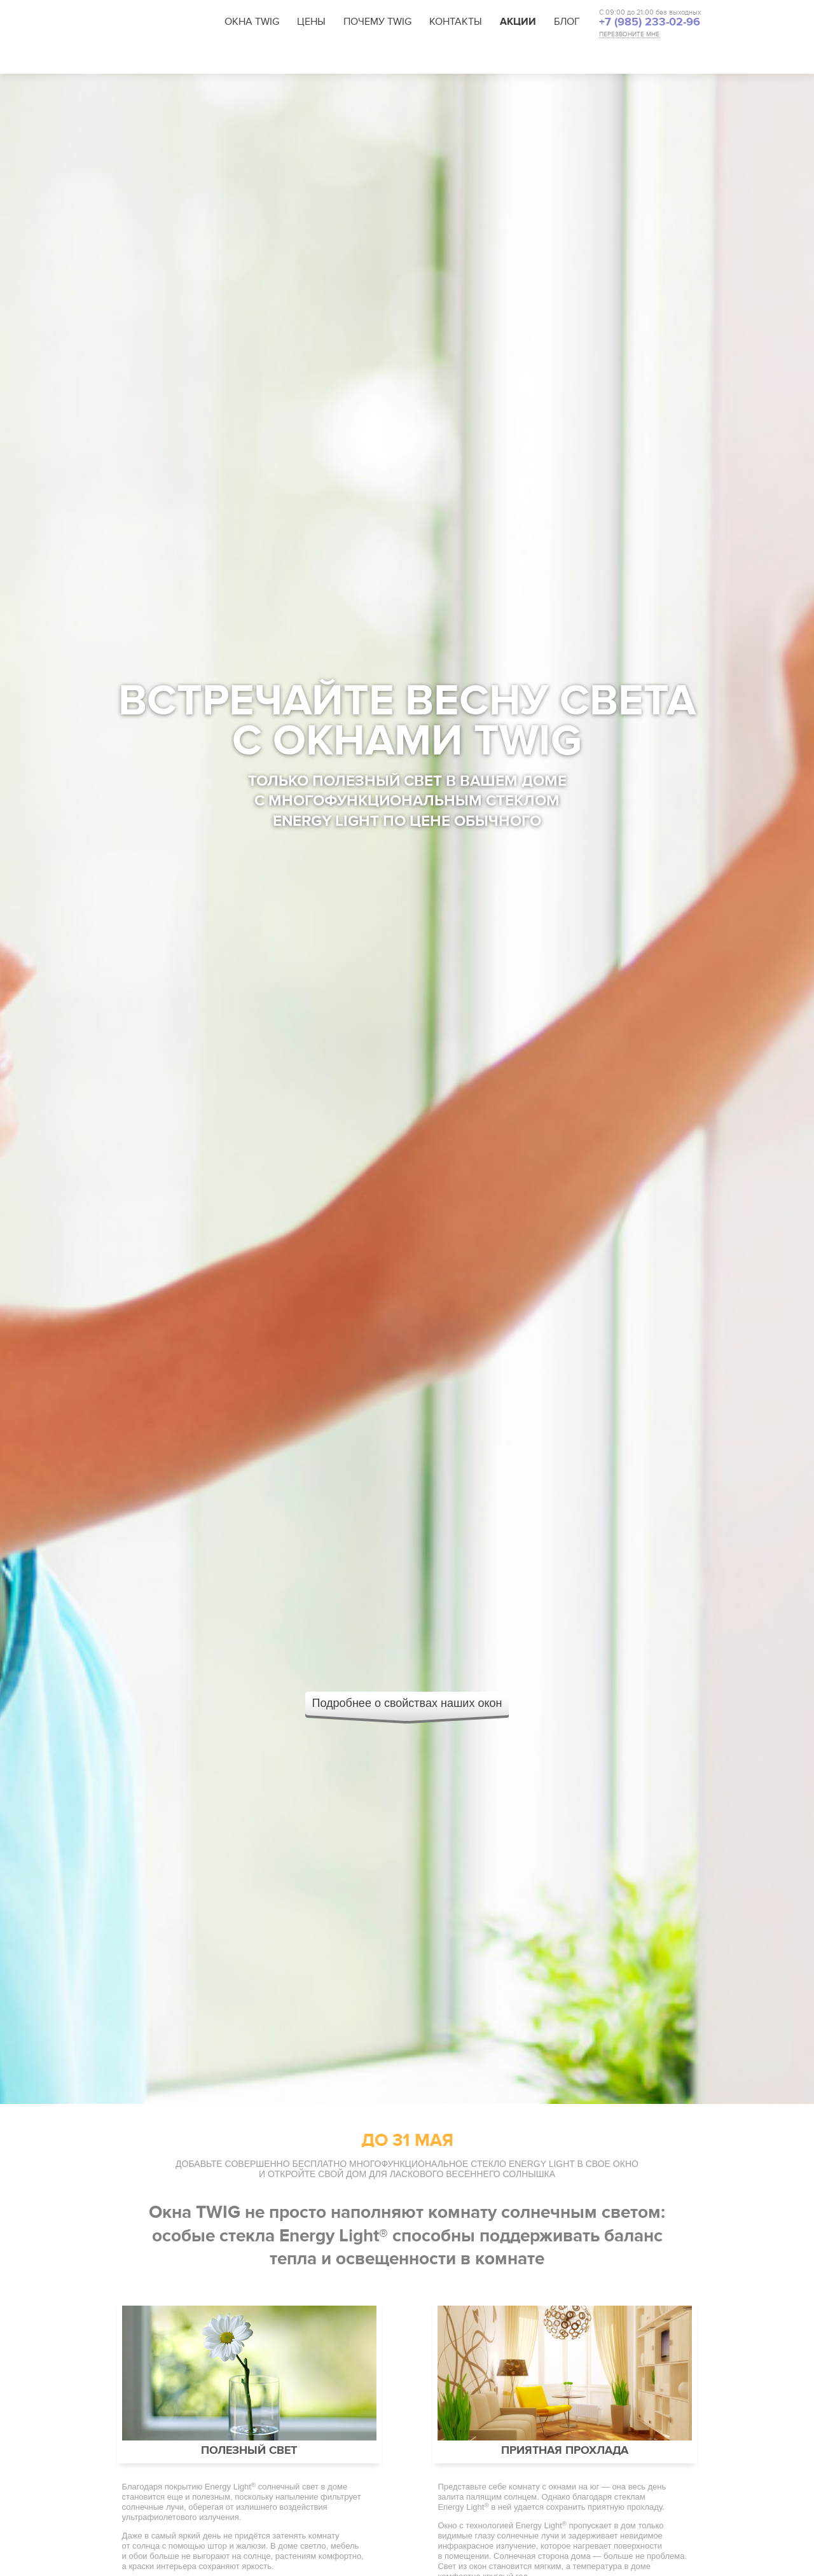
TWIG (158, 22)
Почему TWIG (377, 21)
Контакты (455, 21)
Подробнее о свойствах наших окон (407, 1703)
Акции (518, 21)
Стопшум (557, 58)
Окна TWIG (251, 21)
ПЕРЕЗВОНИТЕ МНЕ (629, 34)
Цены (311, 21)
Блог (567, 21)
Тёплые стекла (490, 58)
